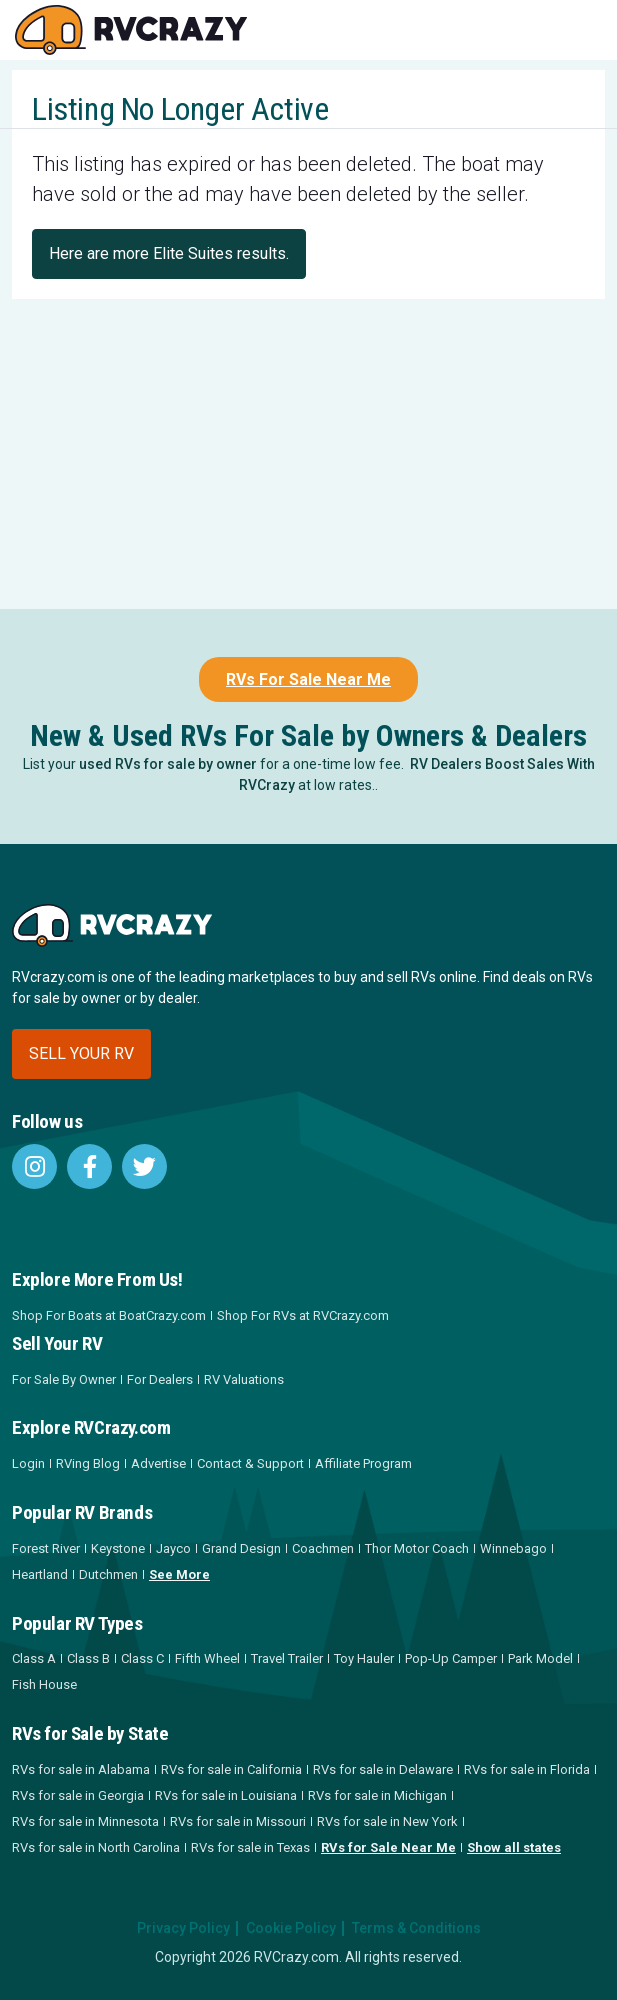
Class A (34, 1658)
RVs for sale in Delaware (383, 1769)
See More (179, 1574)
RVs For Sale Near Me (308, 679)
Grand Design (241, 1548)
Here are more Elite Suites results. (169, 253)
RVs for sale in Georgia (78, 1795)
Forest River (46, 1548)
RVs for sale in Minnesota (85, 1821)
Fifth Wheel (207, 1658)
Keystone (118, 1548)
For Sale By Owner (64, 1379)
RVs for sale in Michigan (377, 1795)
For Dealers (160, 1379)
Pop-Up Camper (451, 1658)
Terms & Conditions (416, 1928)
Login (28, 1463)
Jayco (173, 1548)
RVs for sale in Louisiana (226, 1795)
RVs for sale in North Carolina (96, 1847)
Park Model (540, 1658)
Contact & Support (250, 1463)
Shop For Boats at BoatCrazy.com (109, 1315)
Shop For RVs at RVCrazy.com (303, 1315)
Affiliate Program (363, 1463)
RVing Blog (88, 1463)
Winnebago (513, 1548)
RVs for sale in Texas (250, 1847)
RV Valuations (244, 1379)
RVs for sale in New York (387, 1821)
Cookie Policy (291, 1928)
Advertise (158, 1463)
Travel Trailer (287, 1658)
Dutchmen (108, 1574)
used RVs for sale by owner (168, 764)
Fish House (44, 1684)
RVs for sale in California (231, 1769)
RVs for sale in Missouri (238, 1821)
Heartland (40, 1574)
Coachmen (323, 1548)
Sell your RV (81, 1053)
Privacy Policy (183, 1928)
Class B (88, 1658)
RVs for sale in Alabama (81, 1769)
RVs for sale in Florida (527, 1769)
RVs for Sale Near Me (388, 1847)
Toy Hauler (364, 1658)
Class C (142, 1658)
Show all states (514, 1847)
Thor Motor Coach (417, 1548)
